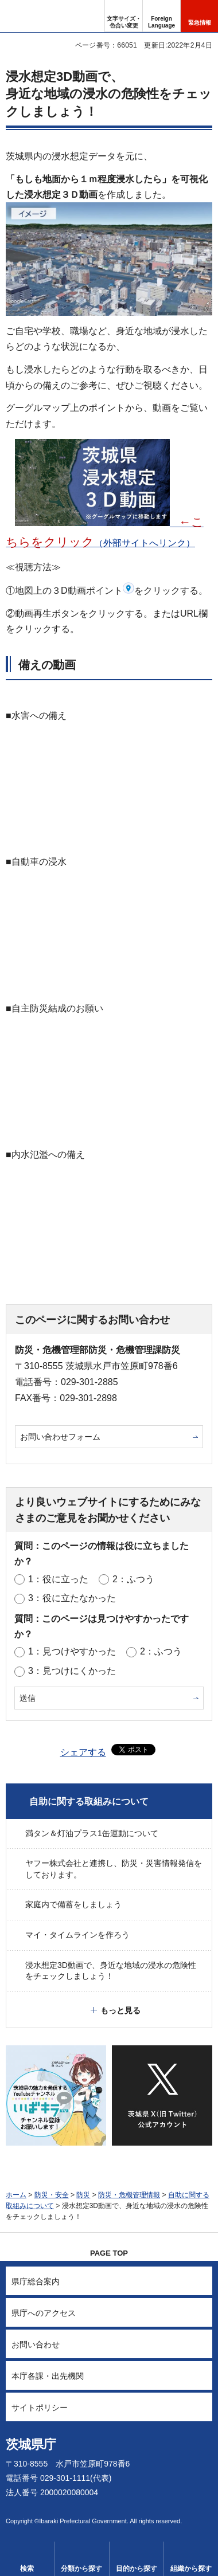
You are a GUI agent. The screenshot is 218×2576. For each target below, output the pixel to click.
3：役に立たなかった (72, 1598)
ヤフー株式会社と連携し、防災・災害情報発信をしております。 (113, 1869)
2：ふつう (133, 1579)
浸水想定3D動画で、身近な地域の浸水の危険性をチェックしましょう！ (110, 1971)
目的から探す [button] (136, 2569)
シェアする (83, 1752)
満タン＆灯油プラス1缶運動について (91, 1833)
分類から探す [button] (81, 2569)
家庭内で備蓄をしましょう (73, 1904)
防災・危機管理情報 (129, 2195)
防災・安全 (51, 2195)
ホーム (16, 2195)
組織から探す (191, 2569)
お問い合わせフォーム (60, 1436)
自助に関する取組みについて (89, 1801)
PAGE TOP (109, 2253)
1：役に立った (58, 1579)
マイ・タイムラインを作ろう (77, 1934)
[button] (161, 16)
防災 (83, 2195)
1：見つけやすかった (72, 1651)
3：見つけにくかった (72, 1671)
